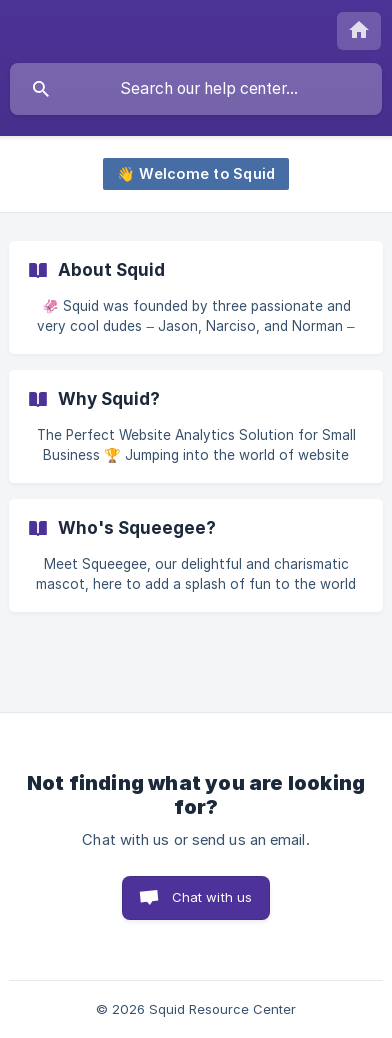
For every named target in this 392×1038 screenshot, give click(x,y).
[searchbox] (196, 89)
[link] (196, 297)
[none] (359, 31)
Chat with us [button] (212, 897)
